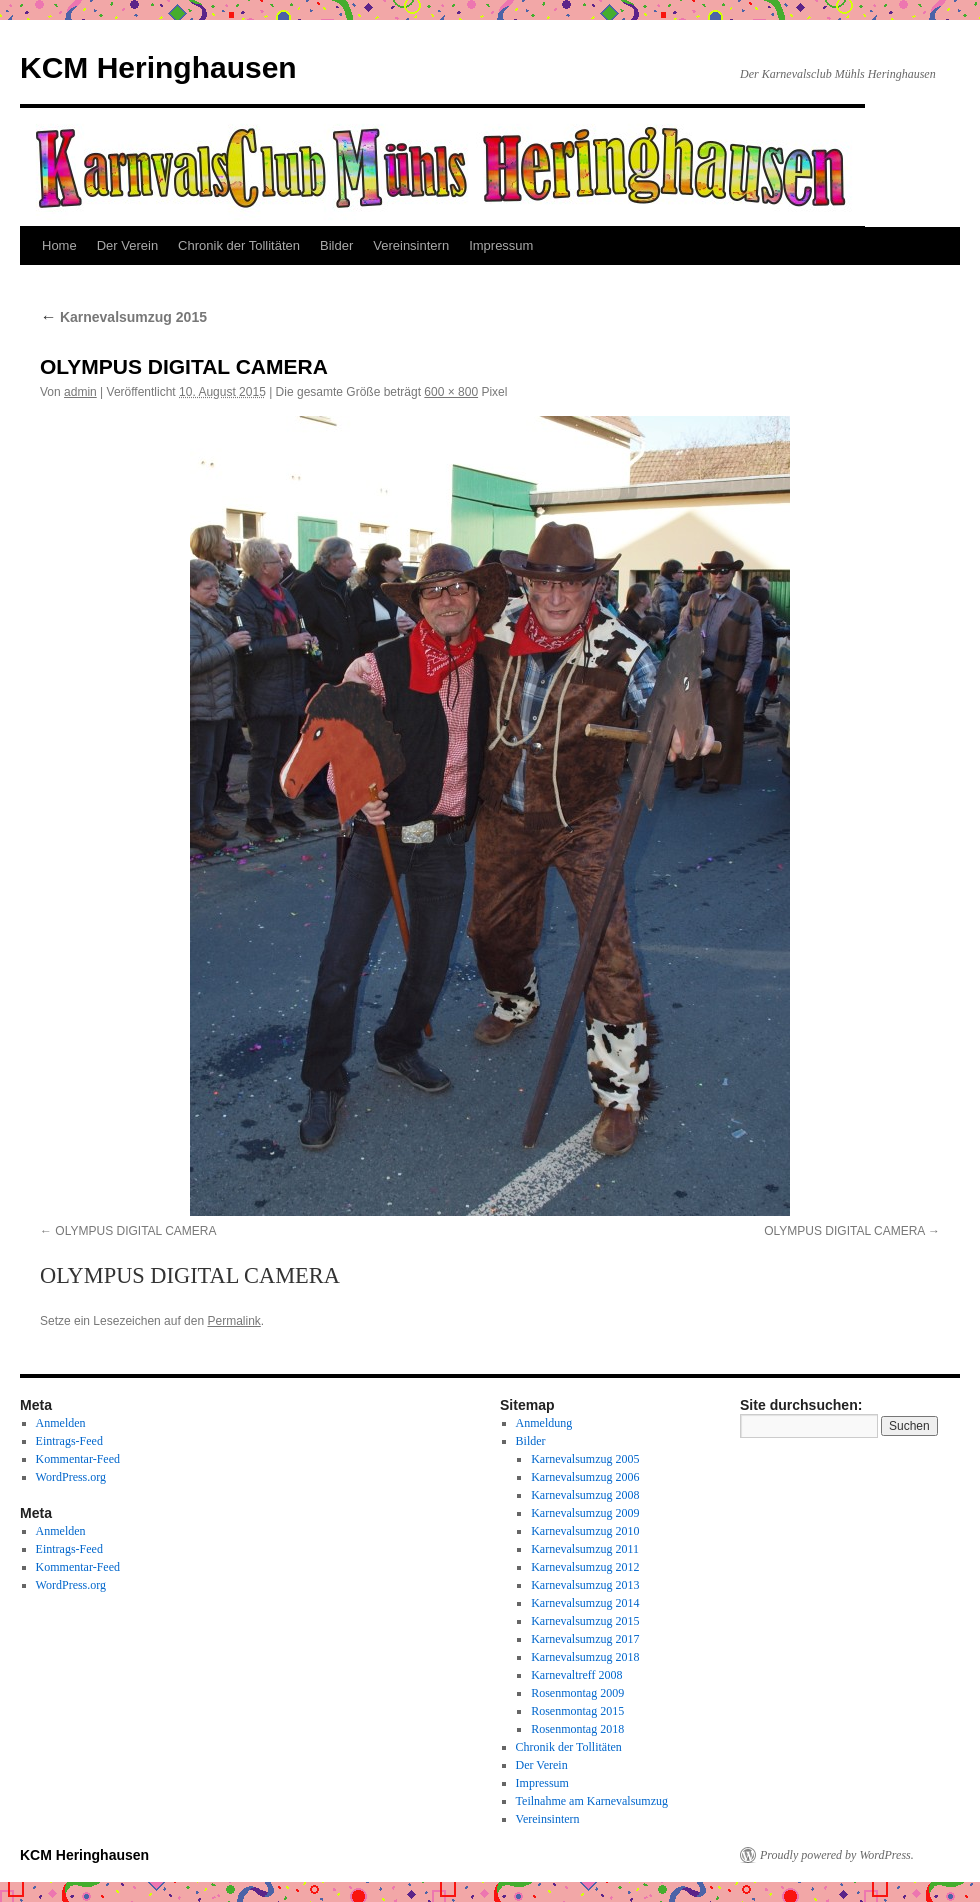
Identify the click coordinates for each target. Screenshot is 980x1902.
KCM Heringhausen (158, 67)
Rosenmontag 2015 (577, 1711)
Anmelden (61, 1423)
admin (80, 392)
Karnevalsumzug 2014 (585, 1603)
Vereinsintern (411, 245)
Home (59, 245)
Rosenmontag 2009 (577, 1693)
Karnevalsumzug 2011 (585, 1549)
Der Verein (127, 245)
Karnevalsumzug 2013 (585, 1585)
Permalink (233, 1321)
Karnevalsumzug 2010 (585, 1531)
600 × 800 (451, 392)
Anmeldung (544, 1423)
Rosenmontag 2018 (577, 1729)
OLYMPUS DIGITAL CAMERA (135, 1231)
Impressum (501, 245)
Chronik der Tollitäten (239, 245)
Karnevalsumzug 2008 (585, 1495)
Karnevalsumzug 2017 (585, 1639)
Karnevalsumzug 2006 (585, 1477)
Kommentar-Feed (78, 1459)
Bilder (336, 245)
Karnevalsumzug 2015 (123, 317)
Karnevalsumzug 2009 (585, 1513)
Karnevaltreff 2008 (576, 1675)
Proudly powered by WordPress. (837, 1855)
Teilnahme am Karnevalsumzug (592, 1801)
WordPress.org (71, 1477)
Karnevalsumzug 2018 (585, 1657)
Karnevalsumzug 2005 (585, 1459)
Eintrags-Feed (69, 1441)
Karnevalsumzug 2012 (585, 1567)
